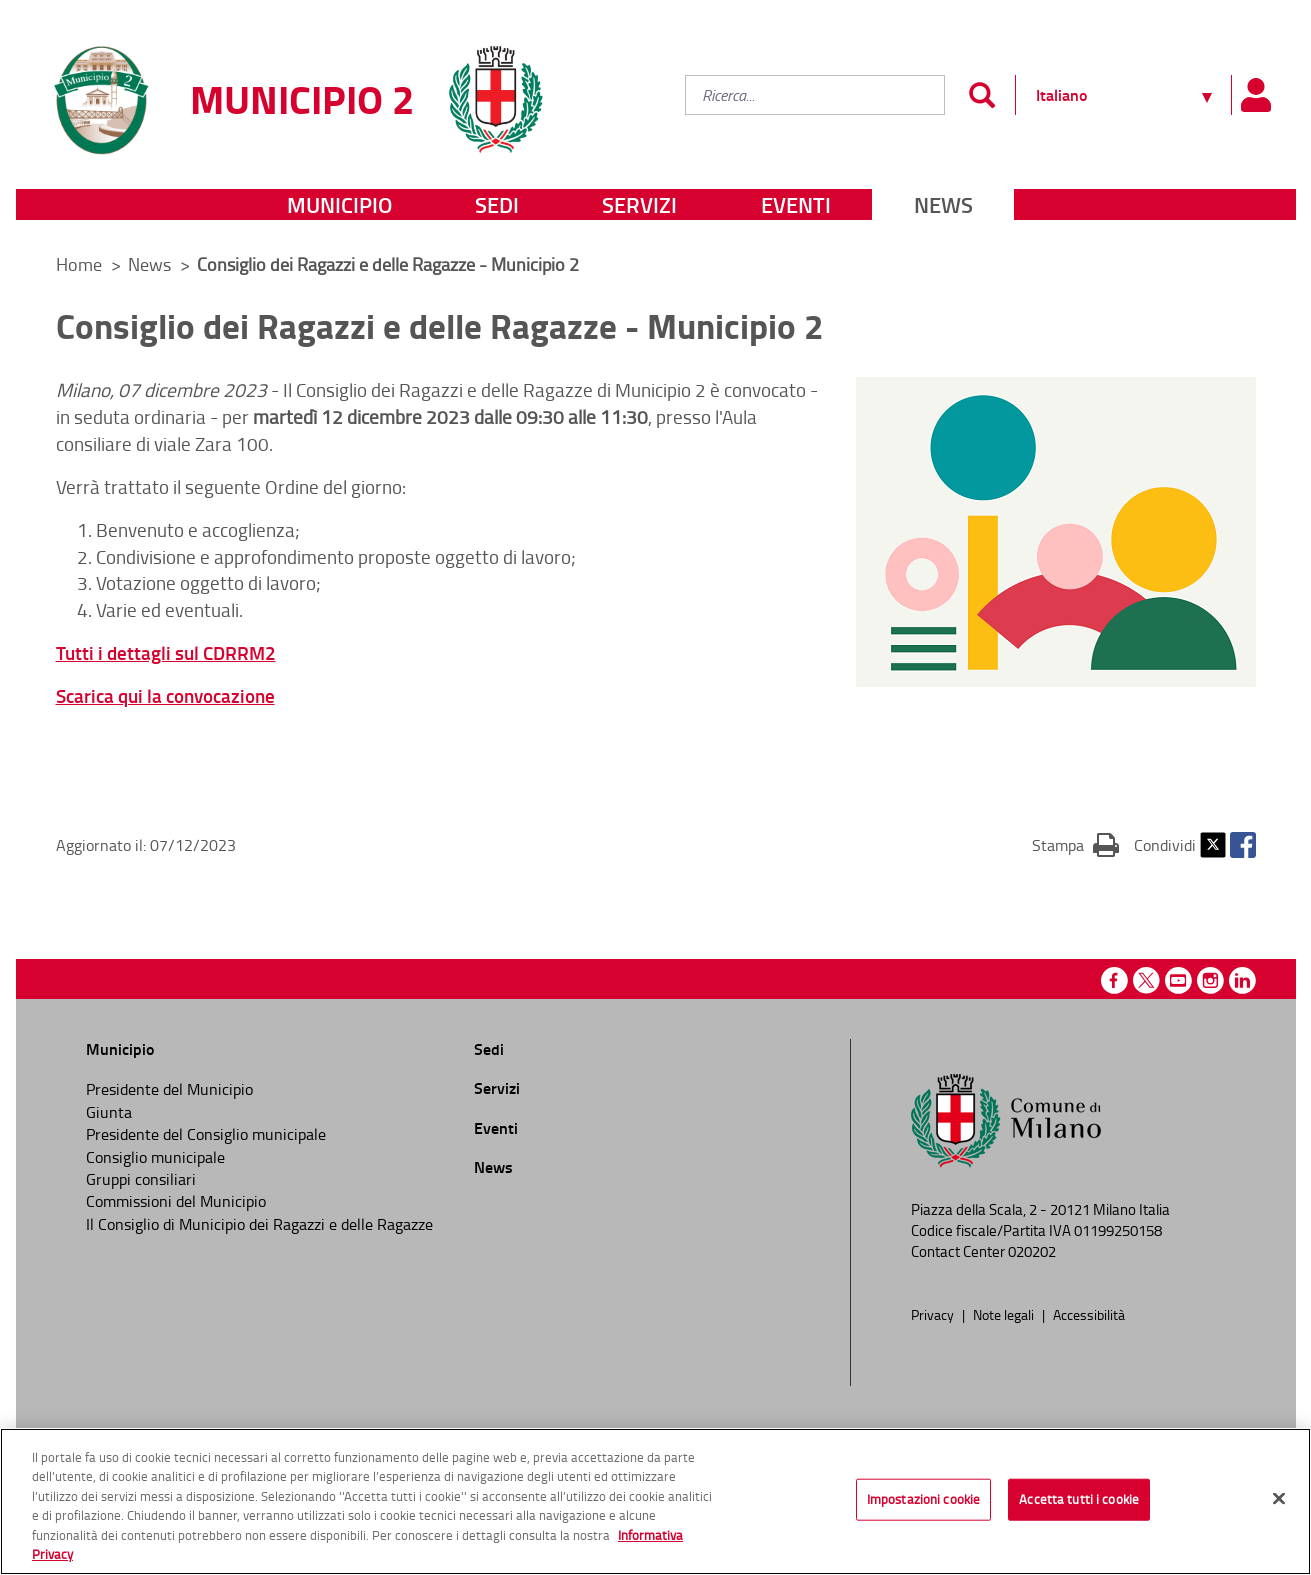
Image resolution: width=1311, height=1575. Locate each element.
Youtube (1178, 980)
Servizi (639, 204)
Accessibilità (1089, 1314)
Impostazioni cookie (923, 1499)
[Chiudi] (1279, 1499)
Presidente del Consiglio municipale (206, 1134)
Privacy (934, 1314)
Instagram (1210, 980)
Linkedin (1242, 980)
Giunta (109, 1112)
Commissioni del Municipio (176, 1201)
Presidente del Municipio (169, 1089)
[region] (655, 1501)
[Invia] (982, 95)
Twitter (1213, 845)
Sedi (497, 204)
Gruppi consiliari (141, 1179)
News (943, 204)
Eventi (796, 204)
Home (79, 264)
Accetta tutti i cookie (1079, 1499)
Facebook (1243, 845)
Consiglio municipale (155, 1157)
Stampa (1075, 844)
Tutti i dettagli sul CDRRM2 (166, 652)
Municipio (339, 204)
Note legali (1005, 1314)
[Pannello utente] (1256, 95)
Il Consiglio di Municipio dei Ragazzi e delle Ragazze (259, 1224)
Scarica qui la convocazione (165, 695)
